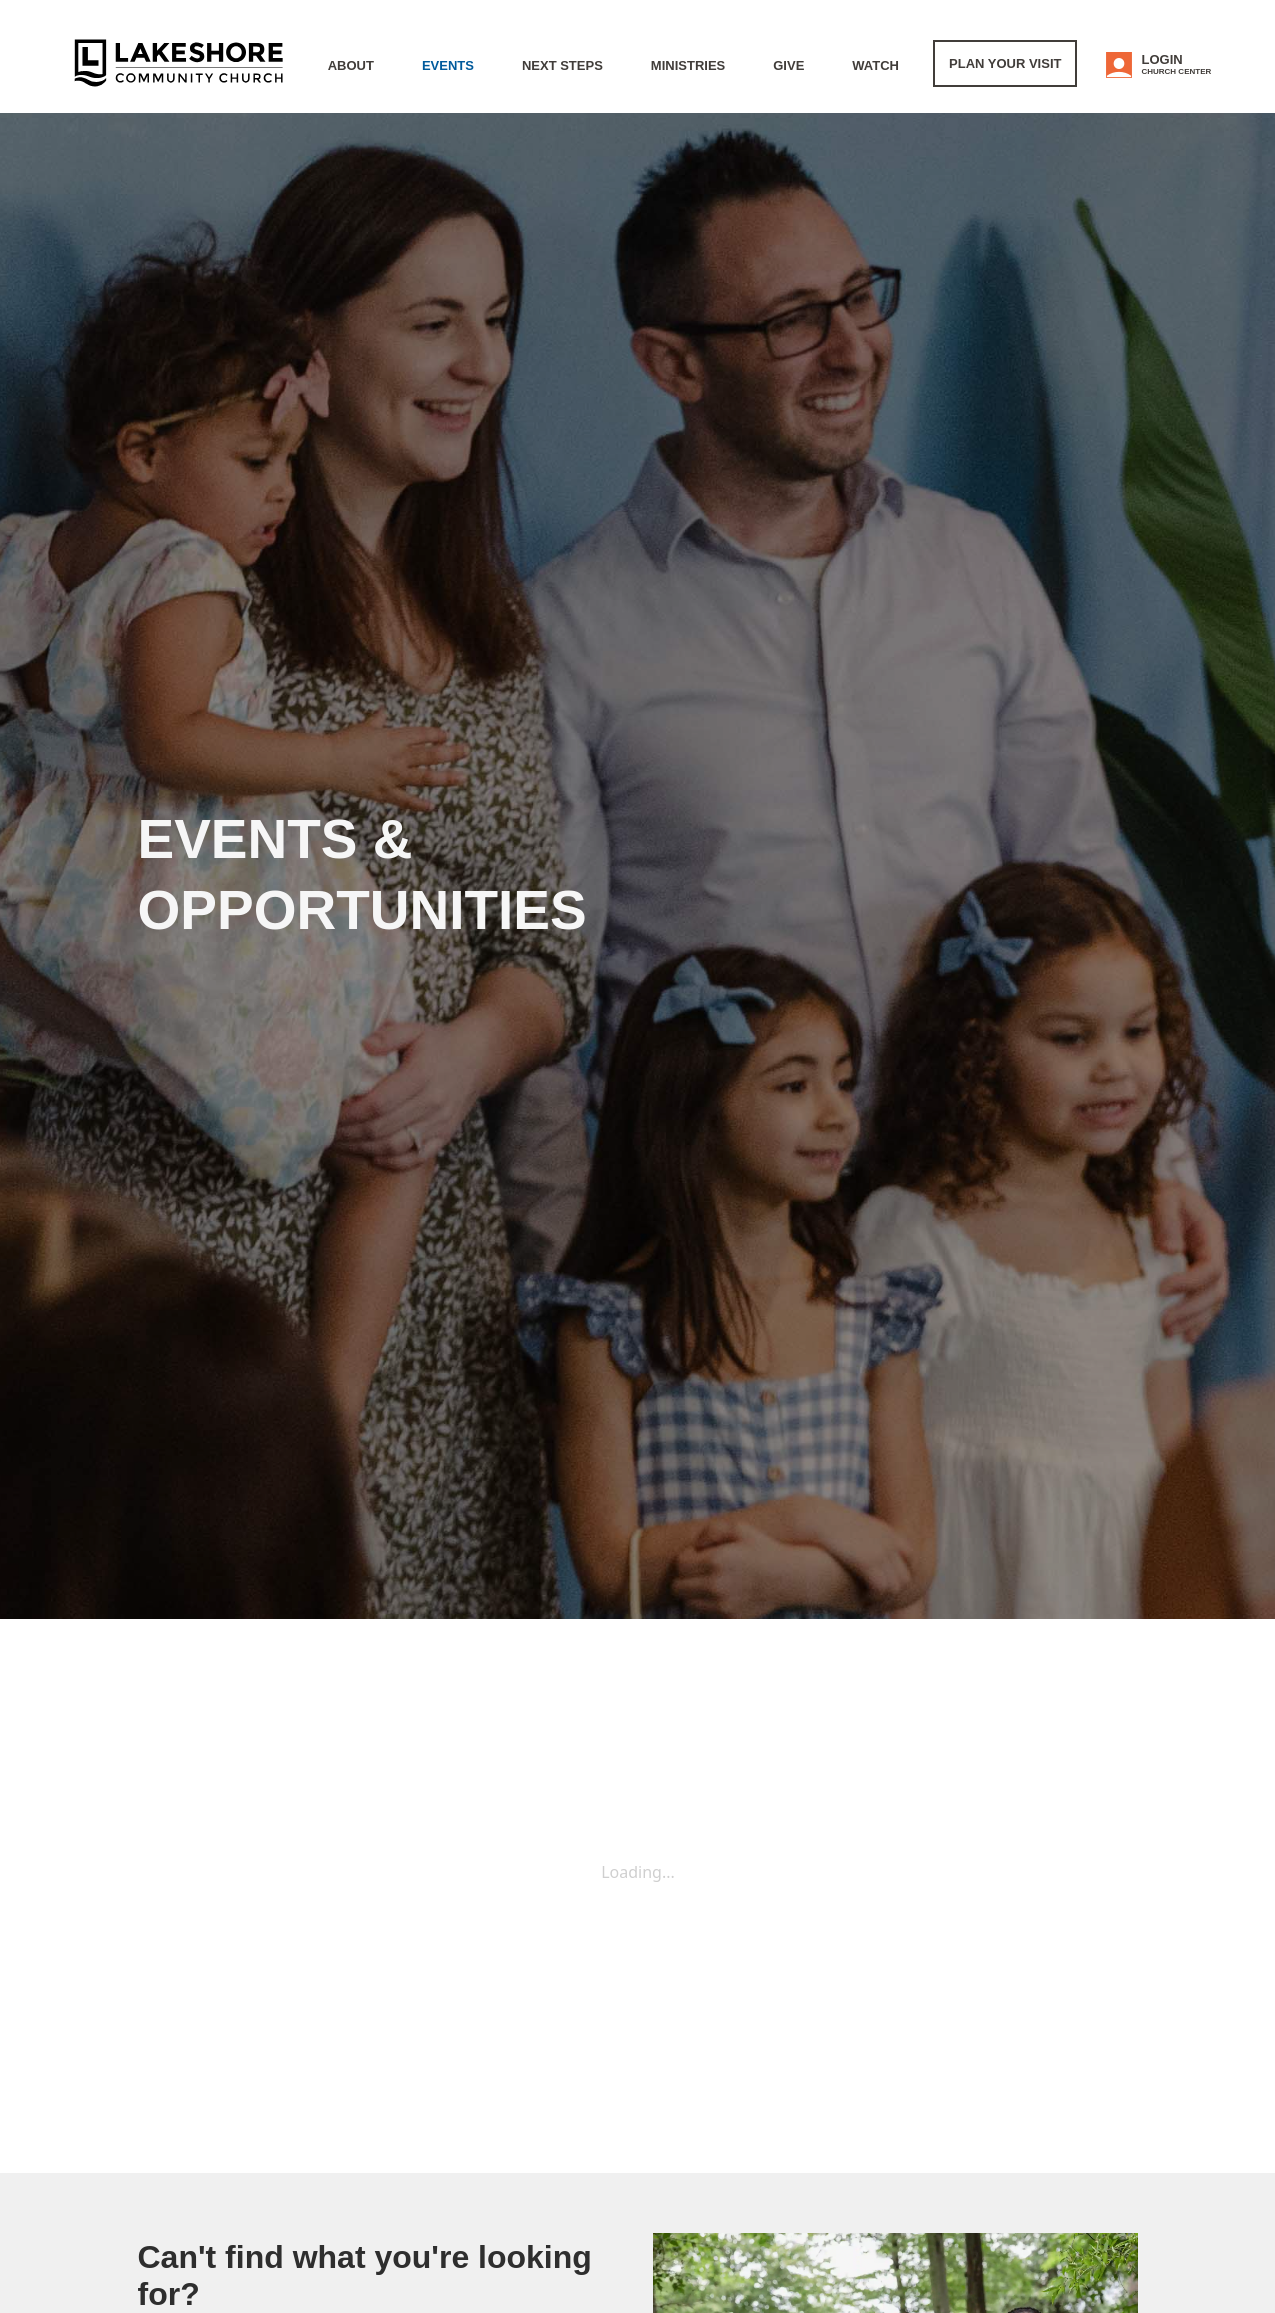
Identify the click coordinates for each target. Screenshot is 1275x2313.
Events (448, 65)
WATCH (875, 65)
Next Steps (562, 65)
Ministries (688, 65)
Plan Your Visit (1005, 63)
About (351, 65)
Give (788, 65)
